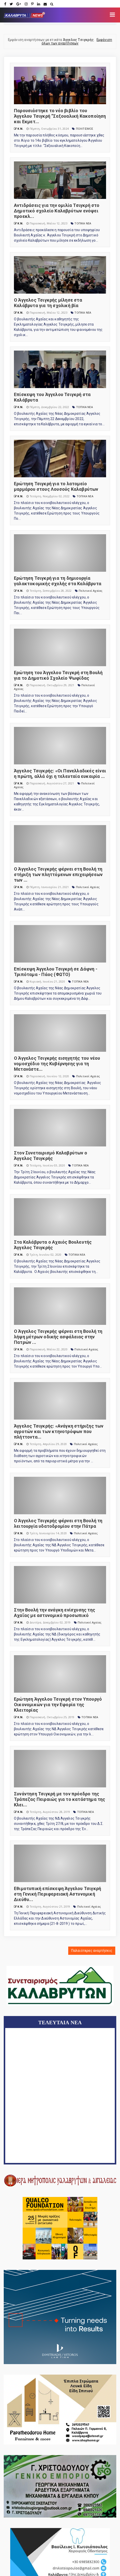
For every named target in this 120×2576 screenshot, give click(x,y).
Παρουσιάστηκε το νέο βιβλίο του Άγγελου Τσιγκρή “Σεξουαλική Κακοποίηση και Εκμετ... (60, 116)
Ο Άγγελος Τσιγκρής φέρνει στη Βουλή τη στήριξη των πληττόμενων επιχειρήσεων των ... (58, 874)
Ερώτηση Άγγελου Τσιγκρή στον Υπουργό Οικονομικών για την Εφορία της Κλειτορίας (58, 1704)
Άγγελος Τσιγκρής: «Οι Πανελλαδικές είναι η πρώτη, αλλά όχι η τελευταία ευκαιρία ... (60, 773)
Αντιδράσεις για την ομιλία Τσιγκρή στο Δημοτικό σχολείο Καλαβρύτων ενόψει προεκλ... (57, 211)
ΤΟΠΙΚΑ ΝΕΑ (82, 223)
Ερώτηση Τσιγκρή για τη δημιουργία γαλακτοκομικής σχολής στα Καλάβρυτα (57, 580)
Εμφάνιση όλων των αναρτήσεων (77, 41)
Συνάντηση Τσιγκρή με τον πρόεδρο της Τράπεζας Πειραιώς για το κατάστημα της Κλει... (59, 1799)
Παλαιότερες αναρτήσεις (91, 1951)
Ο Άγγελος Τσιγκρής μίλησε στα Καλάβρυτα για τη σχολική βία (48, 302)
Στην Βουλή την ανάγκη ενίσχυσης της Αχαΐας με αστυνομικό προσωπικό (54, 1612)
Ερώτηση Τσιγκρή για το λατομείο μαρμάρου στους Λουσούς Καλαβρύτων (56, 486)
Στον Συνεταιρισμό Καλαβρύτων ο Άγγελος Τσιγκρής (50, 1155)
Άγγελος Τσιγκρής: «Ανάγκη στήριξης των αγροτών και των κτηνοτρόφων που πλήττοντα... (59, 1431)
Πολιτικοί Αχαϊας (90, 590)
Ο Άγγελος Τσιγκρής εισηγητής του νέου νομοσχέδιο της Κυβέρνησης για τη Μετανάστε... (57, 1063)
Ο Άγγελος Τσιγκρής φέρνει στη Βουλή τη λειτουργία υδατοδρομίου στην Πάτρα (58, 1523)
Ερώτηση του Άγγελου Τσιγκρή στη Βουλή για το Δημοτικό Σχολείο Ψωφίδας (58, 675)
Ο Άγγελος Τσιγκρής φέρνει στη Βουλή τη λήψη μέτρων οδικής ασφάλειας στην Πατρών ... (58, 1337)
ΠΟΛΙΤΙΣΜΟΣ (84, 128)
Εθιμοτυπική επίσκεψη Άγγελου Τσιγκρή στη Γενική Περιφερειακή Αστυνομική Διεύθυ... (57, 1894)
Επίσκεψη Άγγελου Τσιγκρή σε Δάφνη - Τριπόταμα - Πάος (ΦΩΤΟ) (55, 971)
